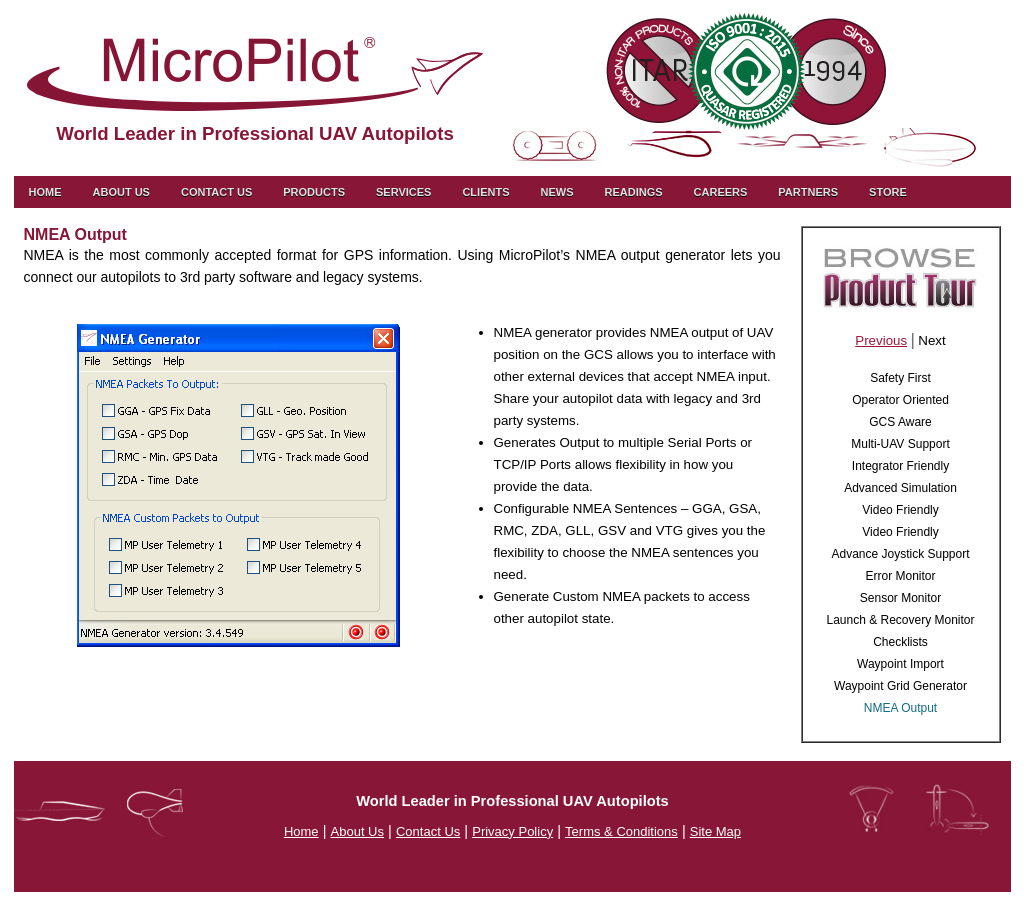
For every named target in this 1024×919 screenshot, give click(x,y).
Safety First (900, 378)
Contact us (216, 192)
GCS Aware (900, 422)
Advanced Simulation (900, 488)
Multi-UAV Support (900, 444)
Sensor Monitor (900, 598)
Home (45, 192)
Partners (808, 192)
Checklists (900, 642)
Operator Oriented (900, 400)
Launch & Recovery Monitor (900, 620)
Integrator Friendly (900, 466)
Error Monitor (900, 576)
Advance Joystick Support (900, 554)
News (556, 192)
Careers (721, 192)
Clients (485, 192)
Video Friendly (900, 510)
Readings (633, 192)
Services (403, 192)
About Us (121, 192)
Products (314, 192)
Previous (881, 340)
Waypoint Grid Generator (900, 686)
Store (888, 192)
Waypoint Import (900, 664)
